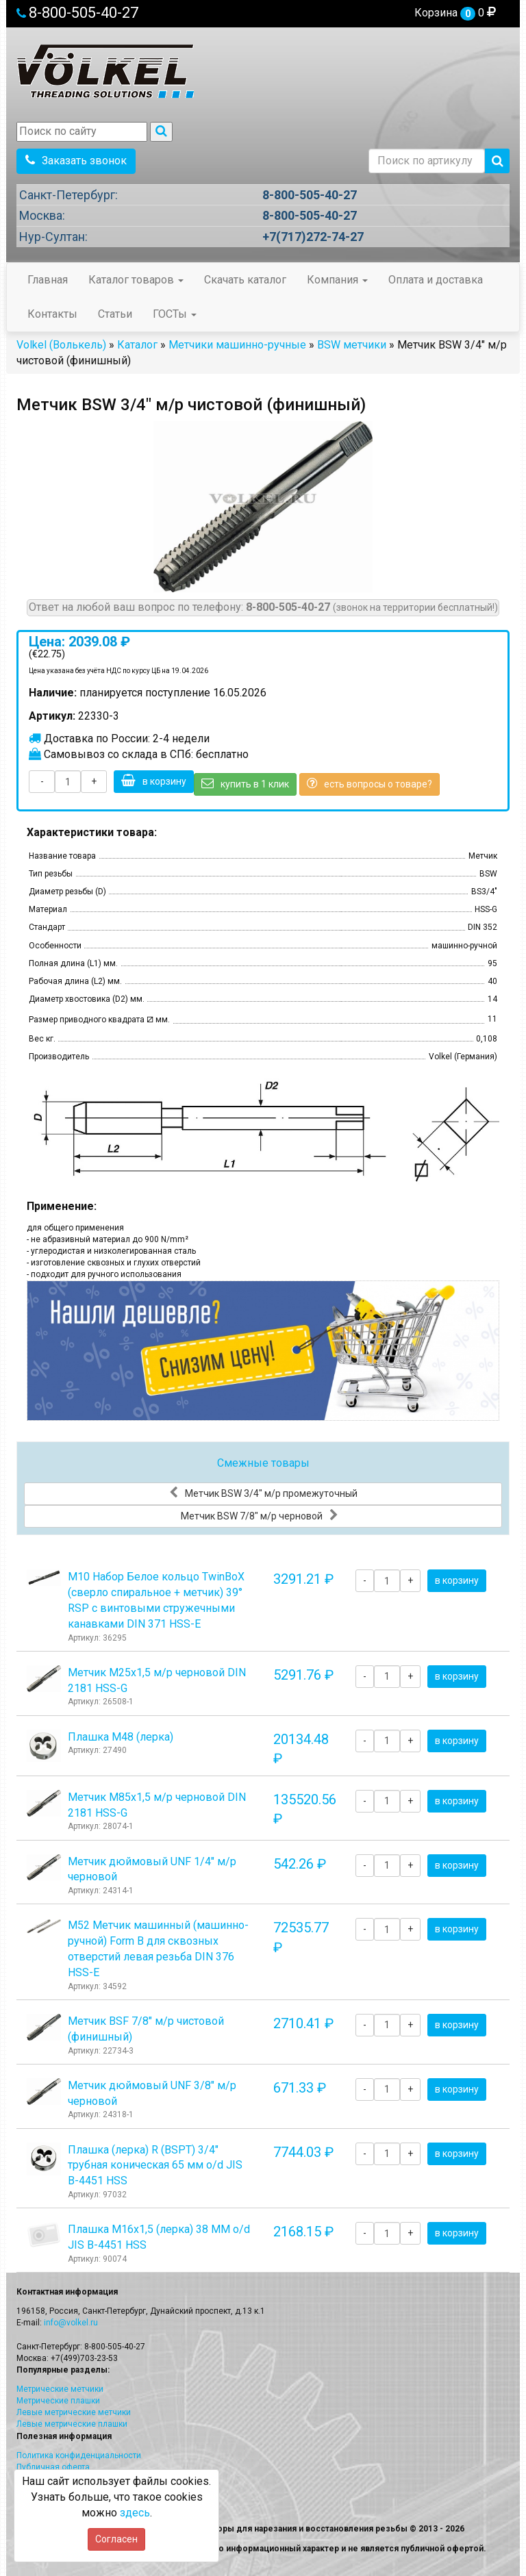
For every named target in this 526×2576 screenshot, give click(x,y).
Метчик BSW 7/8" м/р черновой (259, 1515)
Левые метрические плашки (71, 2424)
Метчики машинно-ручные (237, 344)
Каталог (137, 344)
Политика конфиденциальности (78, 2455)
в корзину (153, 780)
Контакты (52, 313)
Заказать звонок (76, 160)
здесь (135, 2512)
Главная (47, 279)
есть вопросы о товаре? (369, 783)
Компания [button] (337, 279)
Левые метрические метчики (73, 2412)
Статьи (115, 313)
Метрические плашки (58, 2400)
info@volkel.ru (71, 2322)
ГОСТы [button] (175, 313)
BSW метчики (351, 344)
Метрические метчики (59, 2389)
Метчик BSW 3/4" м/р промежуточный (263, 1493)
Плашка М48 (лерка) (120, 1736)
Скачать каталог (245, 279)
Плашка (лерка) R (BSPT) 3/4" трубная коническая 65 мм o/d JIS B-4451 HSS (155, 2165)
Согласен (116, 2539)
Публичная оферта (53, 2467)
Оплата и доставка (435, 279)
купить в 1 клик (245, 783)
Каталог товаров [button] (136, 279)
